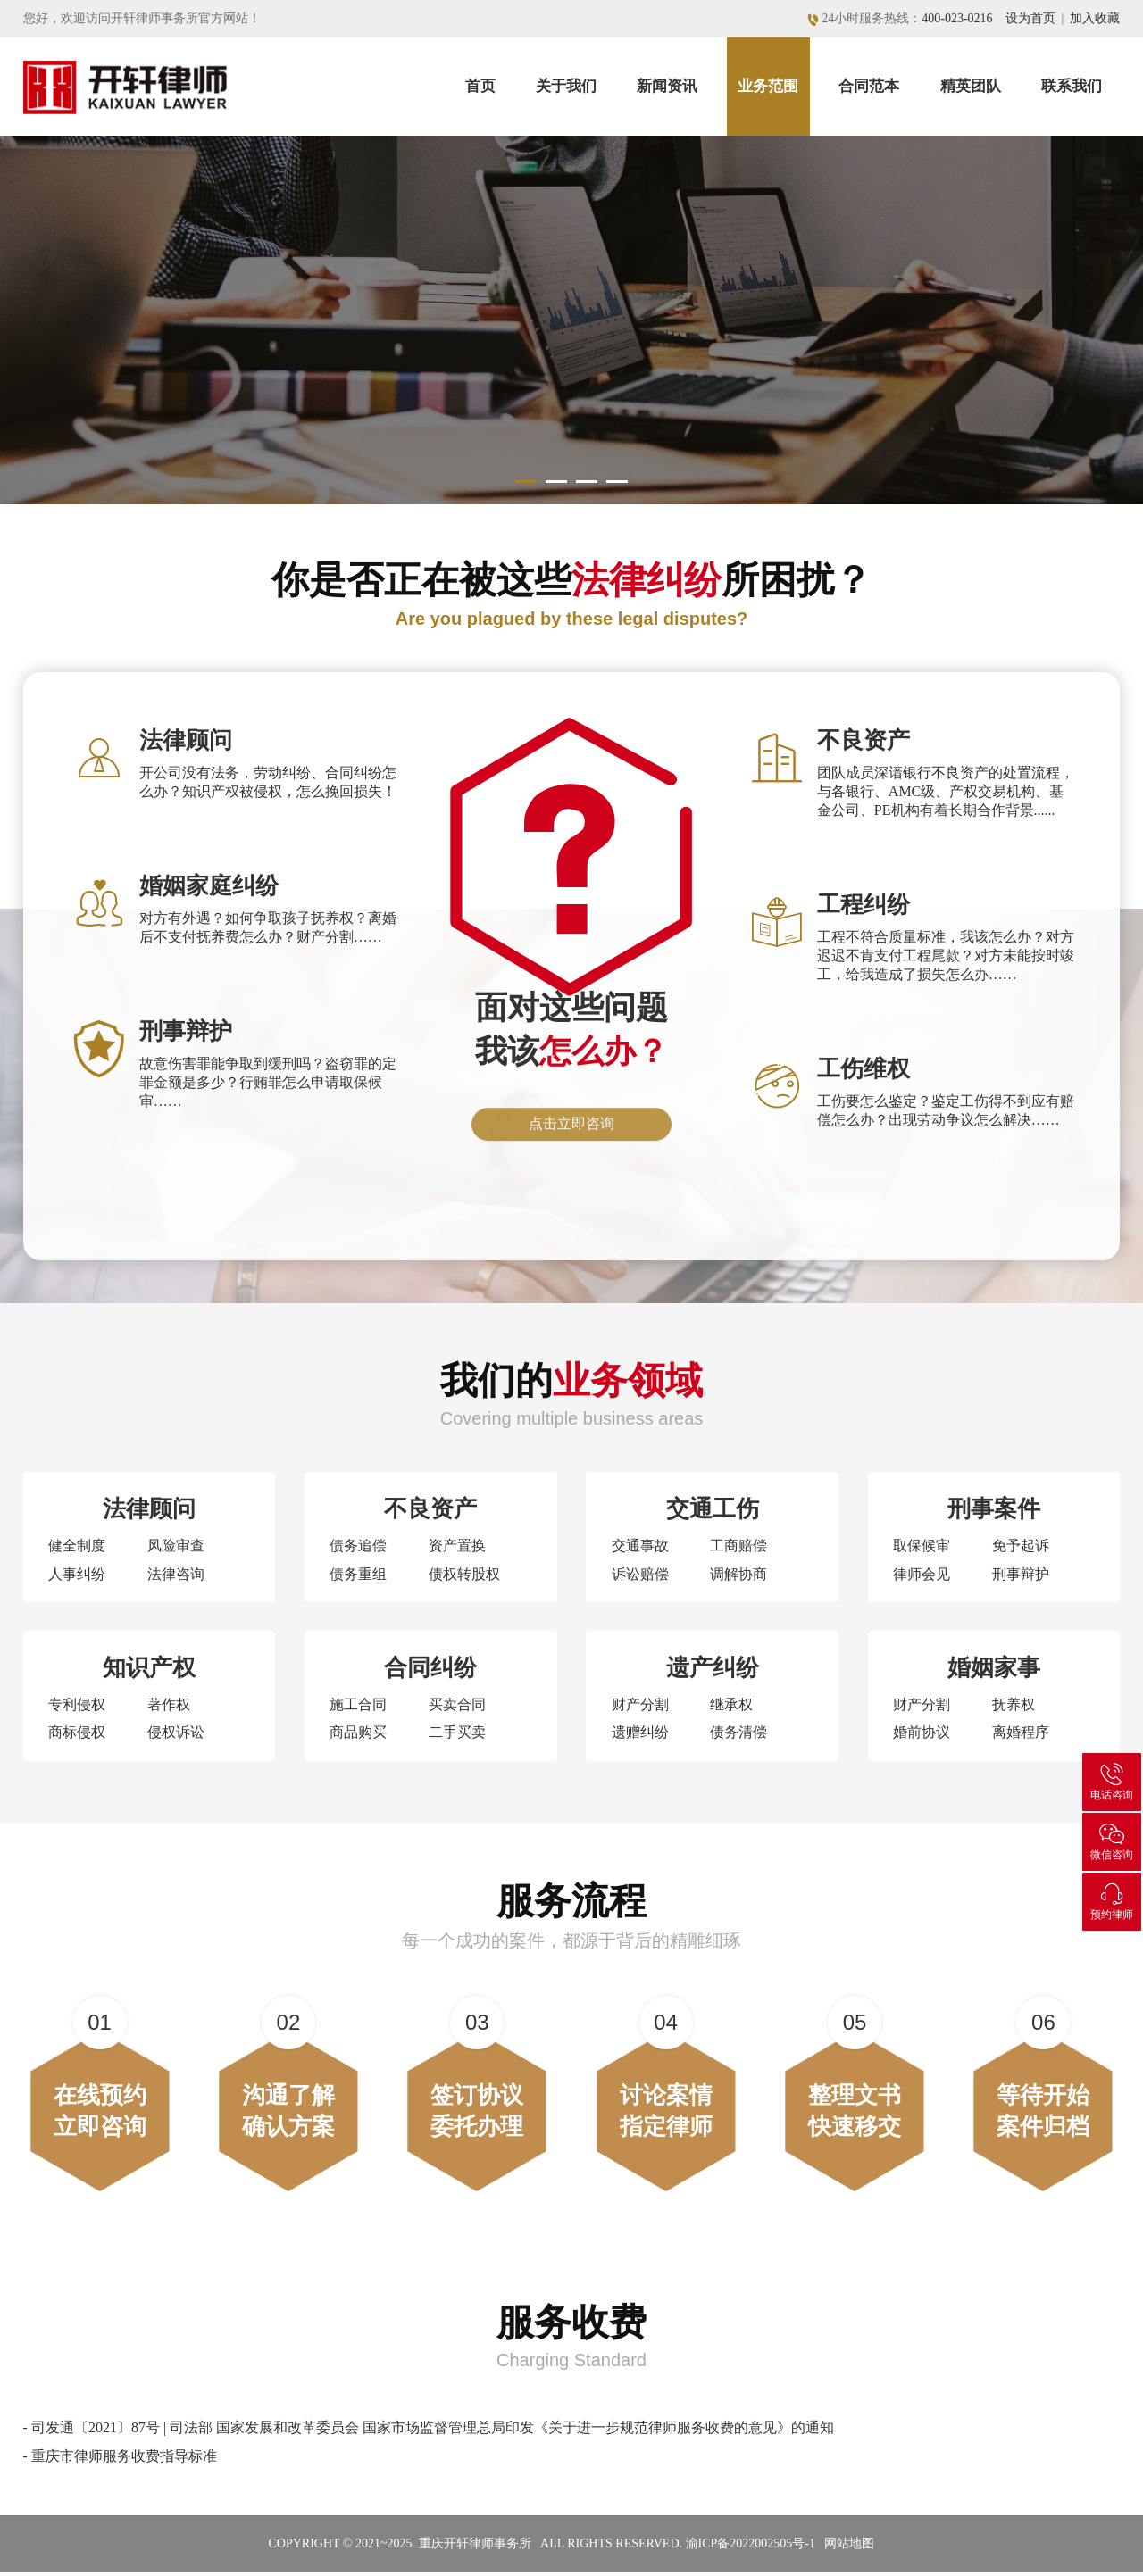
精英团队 (970, 86)
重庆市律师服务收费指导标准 (124, 2460)
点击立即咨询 (571, 1135)
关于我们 (566, 86)
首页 (480, 86)
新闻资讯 (667, 86)
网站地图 (849, 2548)
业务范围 (768, 86)
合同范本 (868, 86)
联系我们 (1071, 86)
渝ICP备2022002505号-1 (750, 2548)
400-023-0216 (957, 18)
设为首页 (1030, 18)
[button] (524, 472)
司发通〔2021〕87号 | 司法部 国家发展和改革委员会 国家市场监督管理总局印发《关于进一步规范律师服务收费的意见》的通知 (432, 2431)
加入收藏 (1095, 18)
